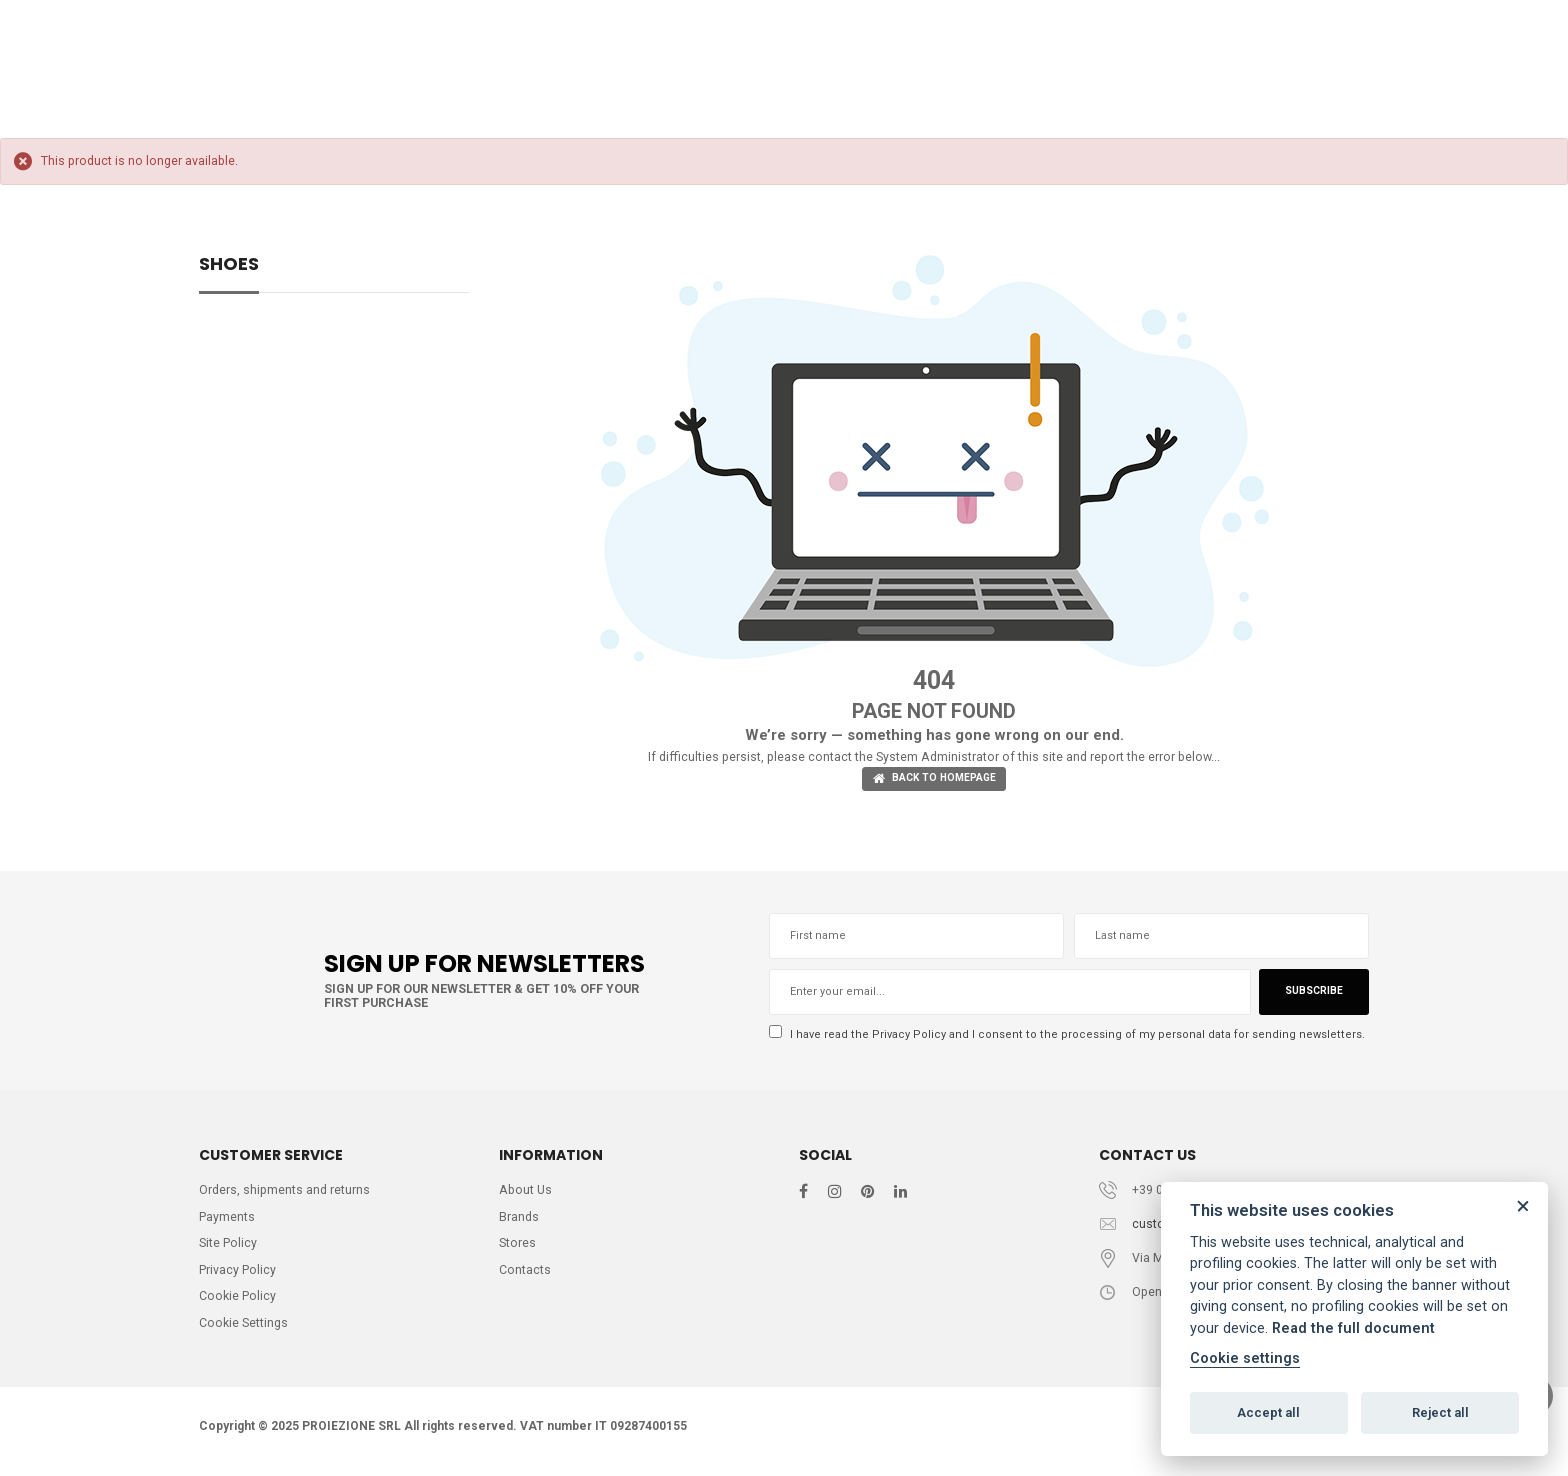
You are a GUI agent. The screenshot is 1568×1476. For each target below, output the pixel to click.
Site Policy (228, 1248)
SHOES (229, 265)
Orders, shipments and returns (286, 1193)
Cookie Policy (238, 1303)
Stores (518, 1248)
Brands (519, 1221)
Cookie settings (1245, 1358)
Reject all (1440, 1412)
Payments (227, 1221)
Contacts (525, 1276)
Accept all (1268, 1412)
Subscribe (1312, 994)
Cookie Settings (245, 1331)
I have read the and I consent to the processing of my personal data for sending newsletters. (1064, 1036)
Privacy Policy (909, 1036)
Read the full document (1353, 1328)
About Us (526, 1193)
